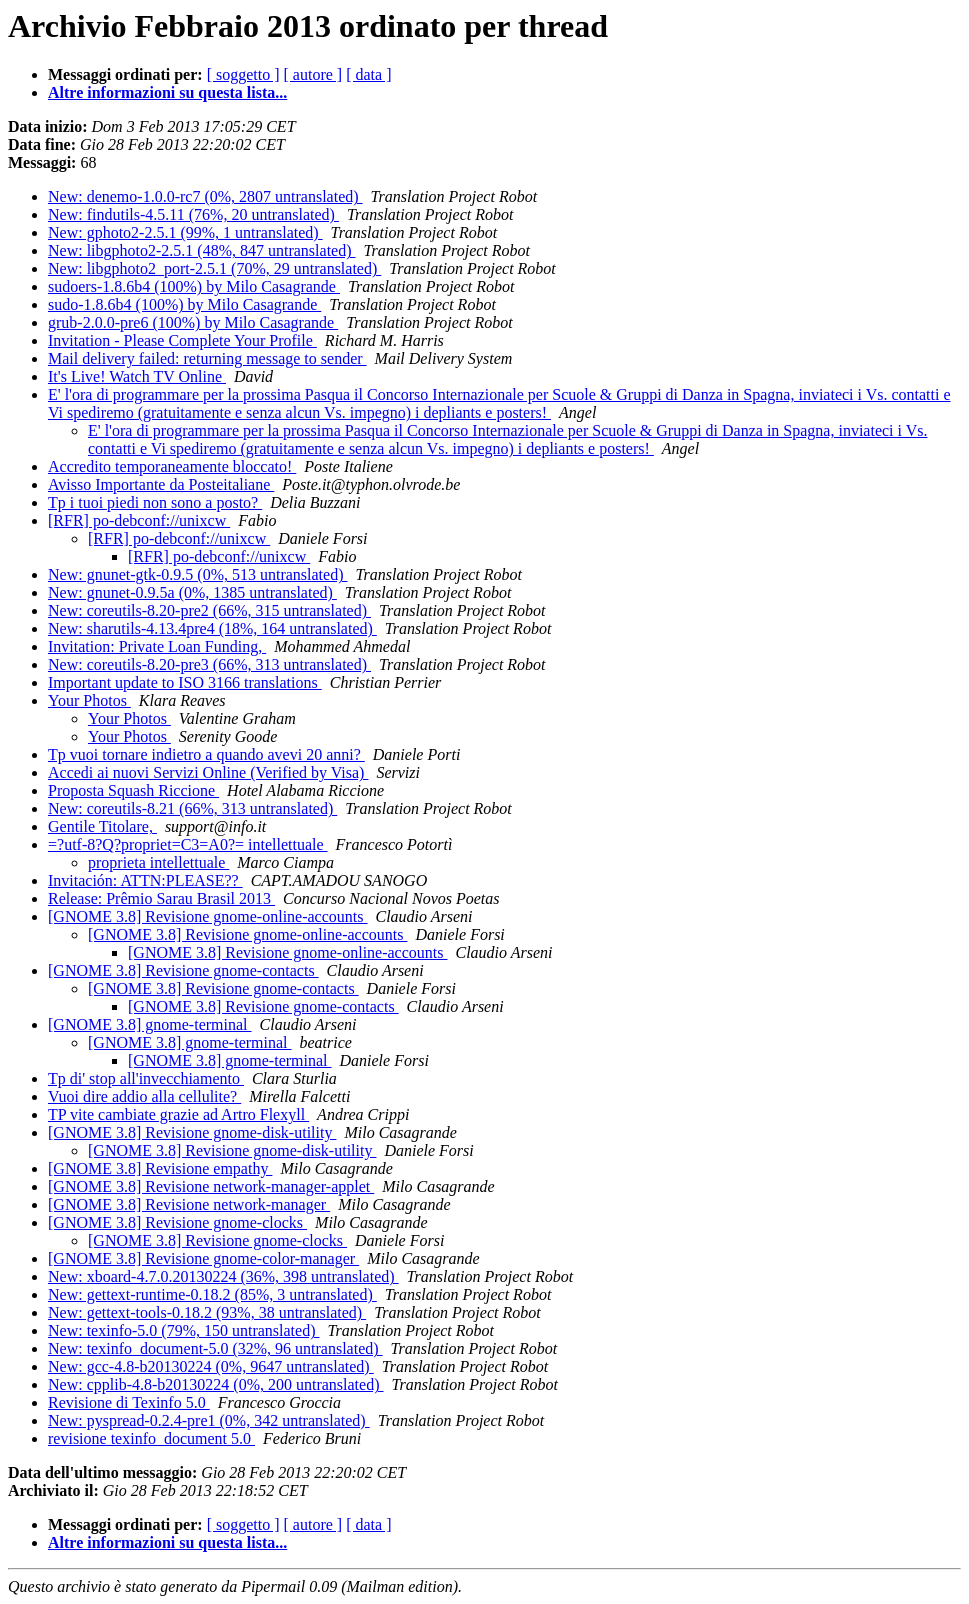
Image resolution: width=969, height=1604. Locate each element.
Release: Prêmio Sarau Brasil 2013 (161, 898)
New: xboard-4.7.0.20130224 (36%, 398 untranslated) (223, 1276)
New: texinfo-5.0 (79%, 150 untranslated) (183, 1330)
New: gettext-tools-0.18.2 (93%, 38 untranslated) (207, 1312)
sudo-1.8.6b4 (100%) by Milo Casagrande (184, 304)
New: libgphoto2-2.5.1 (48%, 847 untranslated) (202, 250)
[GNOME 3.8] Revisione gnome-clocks (177, 1222)
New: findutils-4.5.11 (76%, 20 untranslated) (193, 214)
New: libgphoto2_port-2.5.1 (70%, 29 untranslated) (214, 268)
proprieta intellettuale (158, 862)
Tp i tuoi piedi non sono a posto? (155, 502)
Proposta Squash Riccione (133, 790)
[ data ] (368, 74)
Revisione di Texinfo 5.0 (129, 1402)
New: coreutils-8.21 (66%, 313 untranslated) (192, 808)
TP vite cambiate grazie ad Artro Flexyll (178, 1114)
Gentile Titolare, (102, 826)
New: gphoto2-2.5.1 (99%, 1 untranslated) (185, 232)
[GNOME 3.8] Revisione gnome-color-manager (203, 1258)
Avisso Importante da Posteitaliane (161, 484)
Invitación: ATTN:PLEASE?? (145, 880)
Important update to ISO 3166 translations (185, 682)
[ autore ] (313, 74)
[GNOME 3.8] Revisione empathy (160, 1168)
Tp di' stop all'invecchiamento (146, 1078)
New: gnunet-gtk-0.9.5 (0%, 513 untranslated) (197, 574)
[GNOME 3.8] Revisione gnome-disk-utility (192, 1132)
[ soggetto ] (243, 74)
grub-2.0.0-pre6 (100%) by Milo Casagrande (193, 322)
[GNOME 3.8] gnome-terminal (150, 1024)
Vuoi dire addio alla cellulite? (144, 1096)
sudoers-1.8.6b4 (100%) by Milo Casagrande (194, 286)
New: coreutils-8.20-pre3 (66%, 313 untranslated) (209, 664)
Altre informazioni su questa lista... (167, 92)
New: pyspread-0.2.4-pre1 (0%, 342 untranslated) (209, 1420)
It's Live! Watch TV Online (137, 376)
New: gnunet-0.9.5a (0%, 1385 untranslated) (192, 592)
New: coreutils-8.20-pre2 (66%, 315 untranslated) (209, 610)
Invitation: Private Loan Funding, (157, 646)
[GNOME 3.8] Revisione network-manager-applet (211, 1186)
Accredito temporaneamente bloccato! (172, 466)
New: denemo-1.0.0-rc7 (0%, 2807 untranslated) (205, 196)
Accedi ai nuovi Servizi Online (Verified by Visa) (208, 772)
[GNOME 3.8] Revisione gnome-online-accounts (207, 916)
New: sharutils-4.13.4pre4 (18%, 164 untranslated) (212, 628)
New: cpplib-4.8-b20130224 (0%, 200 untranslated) (215, 1384)
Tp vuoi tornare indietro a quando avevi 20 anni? (206, 754)
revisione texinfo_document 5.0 (151, 1438)
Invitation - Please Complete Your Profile (182, 340)
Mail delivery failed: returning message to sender (207, 358)
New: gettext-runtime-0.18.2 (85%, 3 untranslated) (212, 1294)
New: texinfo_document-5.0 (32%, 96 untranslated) (215, 1348)
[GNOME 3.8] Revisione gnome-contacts (183, 970)
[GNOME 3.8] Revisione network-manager (189, 1204)
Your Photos (89, 700)
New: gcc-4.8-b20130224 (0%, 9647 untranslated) (211, 1366)
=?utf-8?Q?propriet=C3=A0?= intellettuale (188, 844)
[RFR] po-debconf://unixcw (139, 520)
